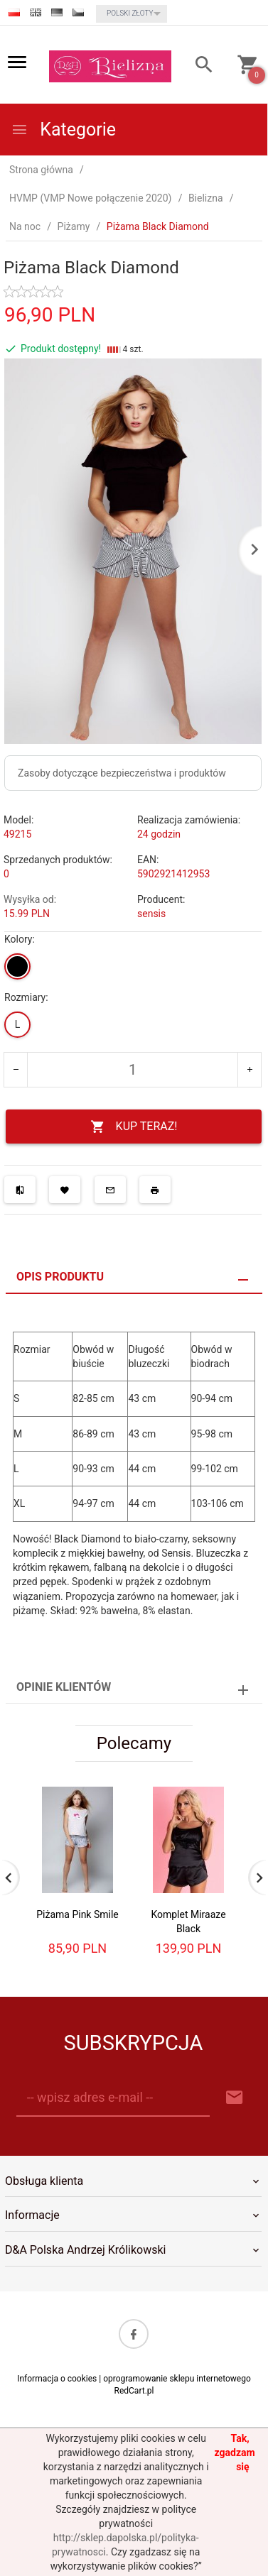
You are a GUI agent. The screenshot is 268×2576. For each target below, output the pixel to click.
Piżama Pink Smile (77, 1914)
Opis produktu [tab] (60, 1276)
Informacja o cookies (57, 2379)
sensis (151, 913)
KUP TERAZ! (134, 1126)
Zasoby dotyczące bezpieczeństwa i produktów (122, 773)
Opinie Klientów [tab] (63, 1687)
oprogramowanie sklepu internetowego (177, 2379)
